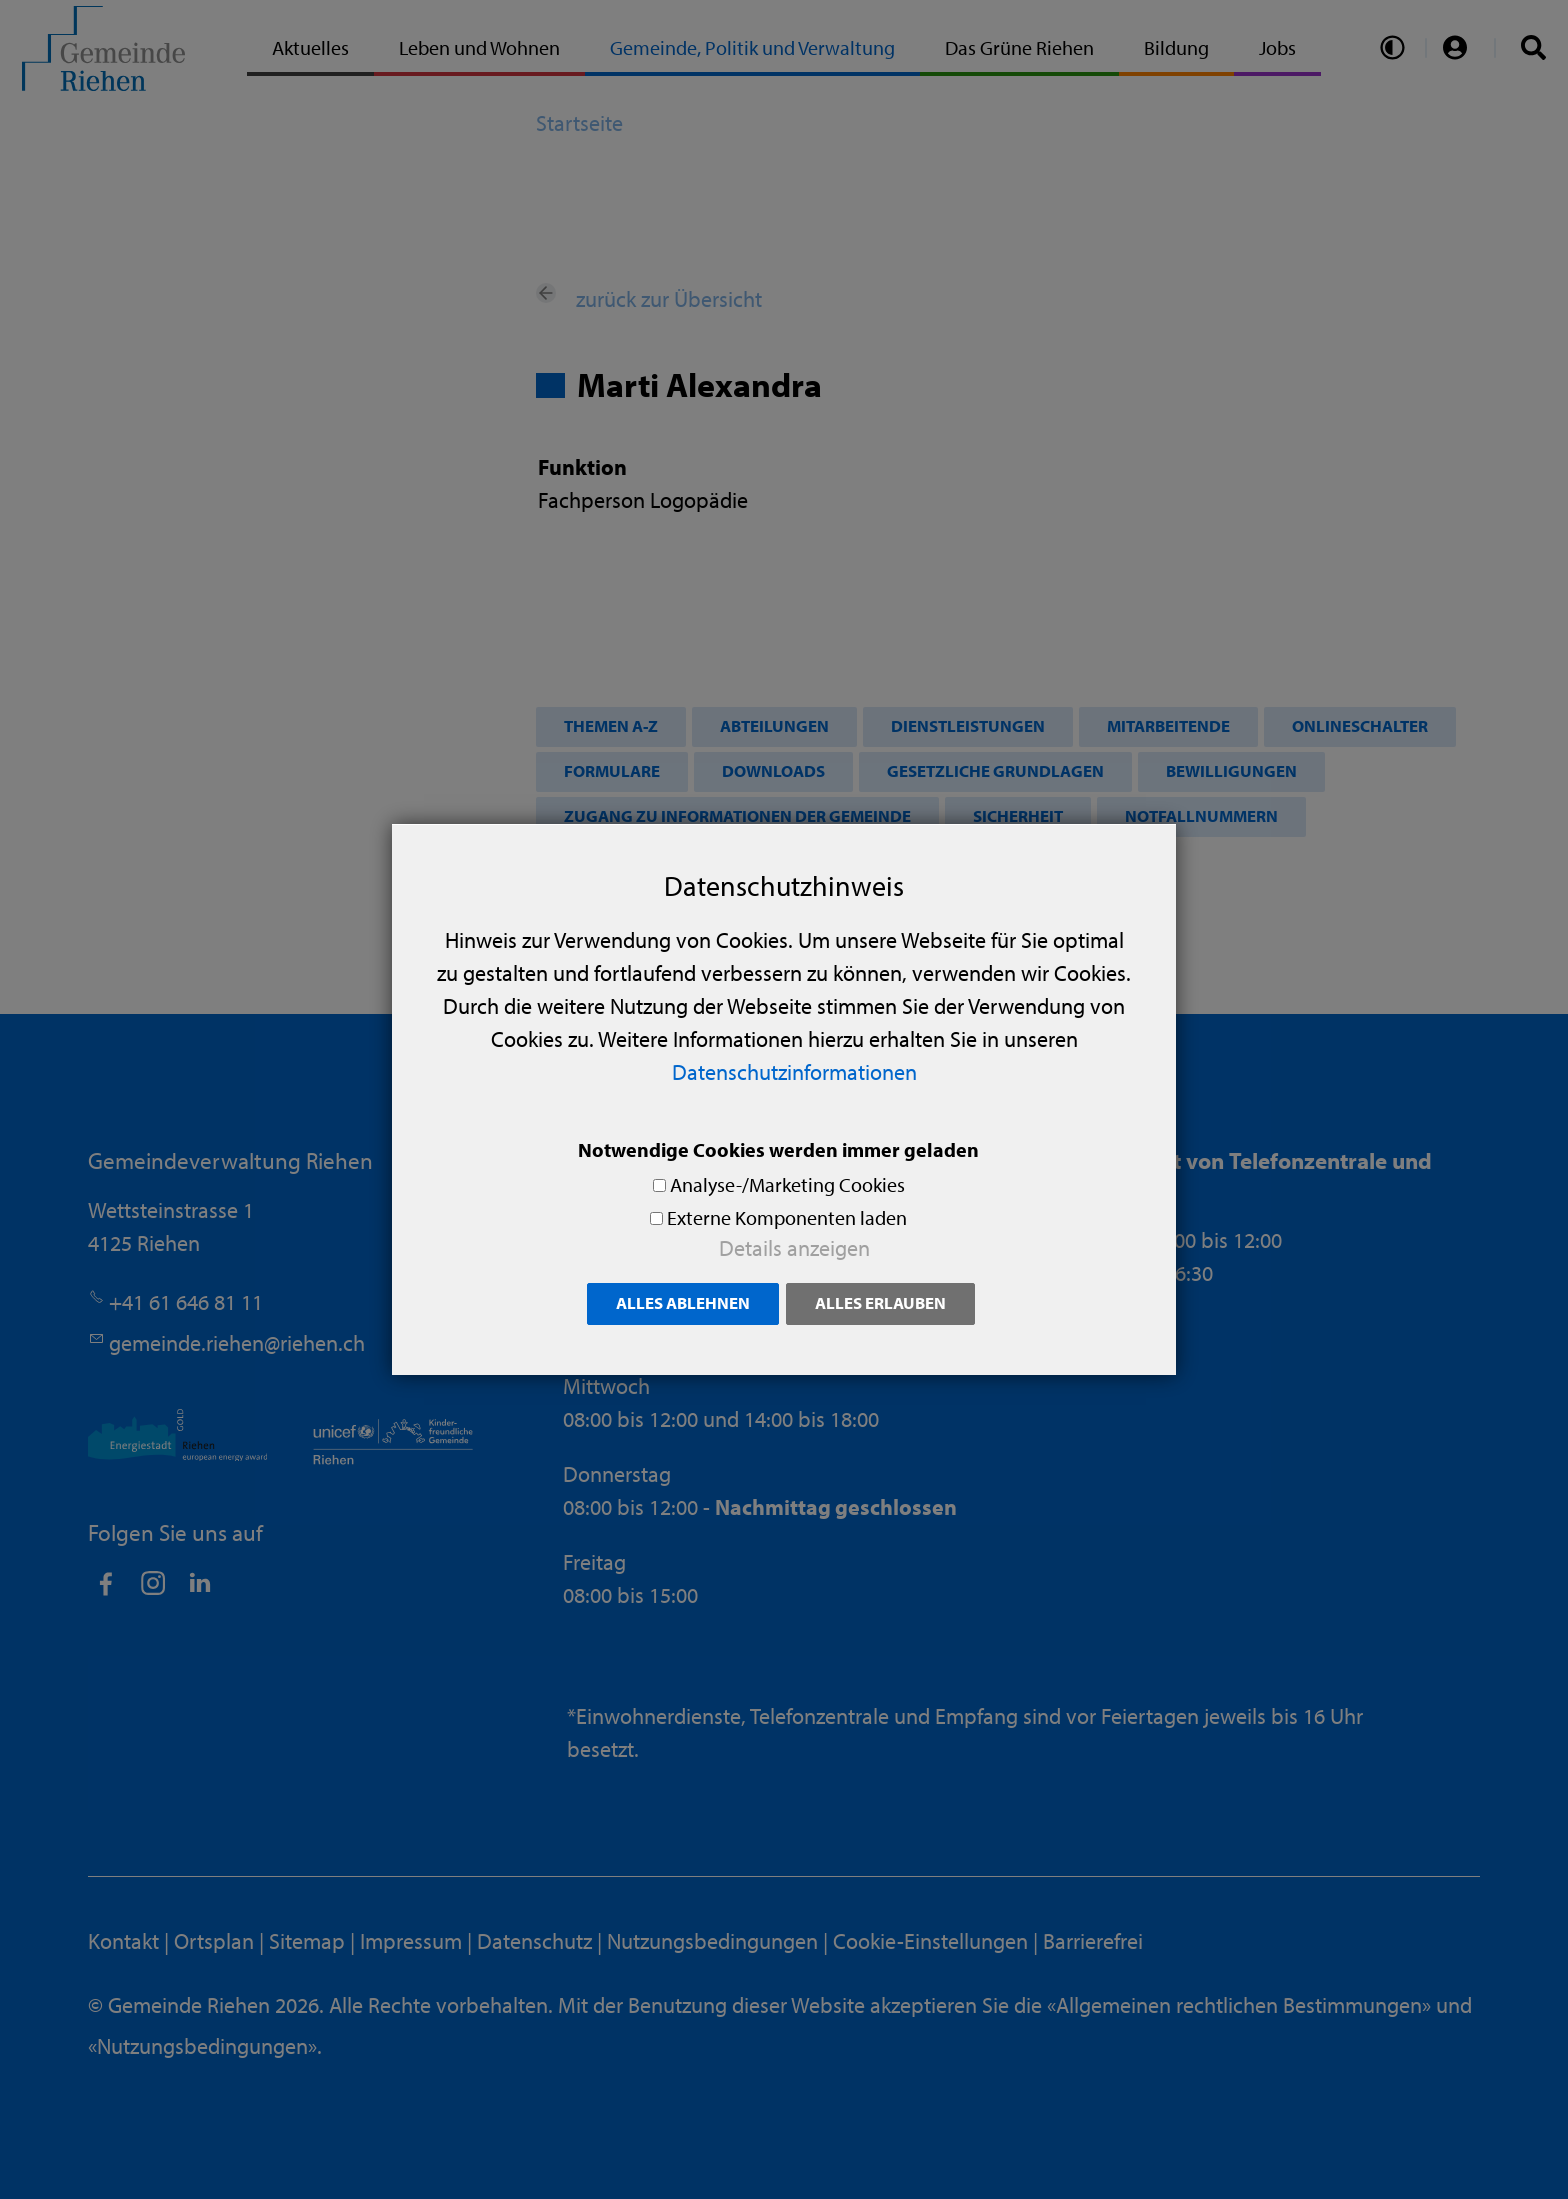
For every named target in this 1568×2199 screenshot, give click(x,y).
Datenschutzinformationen (794, 1072)
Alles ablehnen (683, 1302)
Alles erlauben (880, 1302)
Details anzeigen (794, 1248)
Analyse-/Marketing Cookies (787, 1184)
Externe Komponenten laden (787, 1217)
